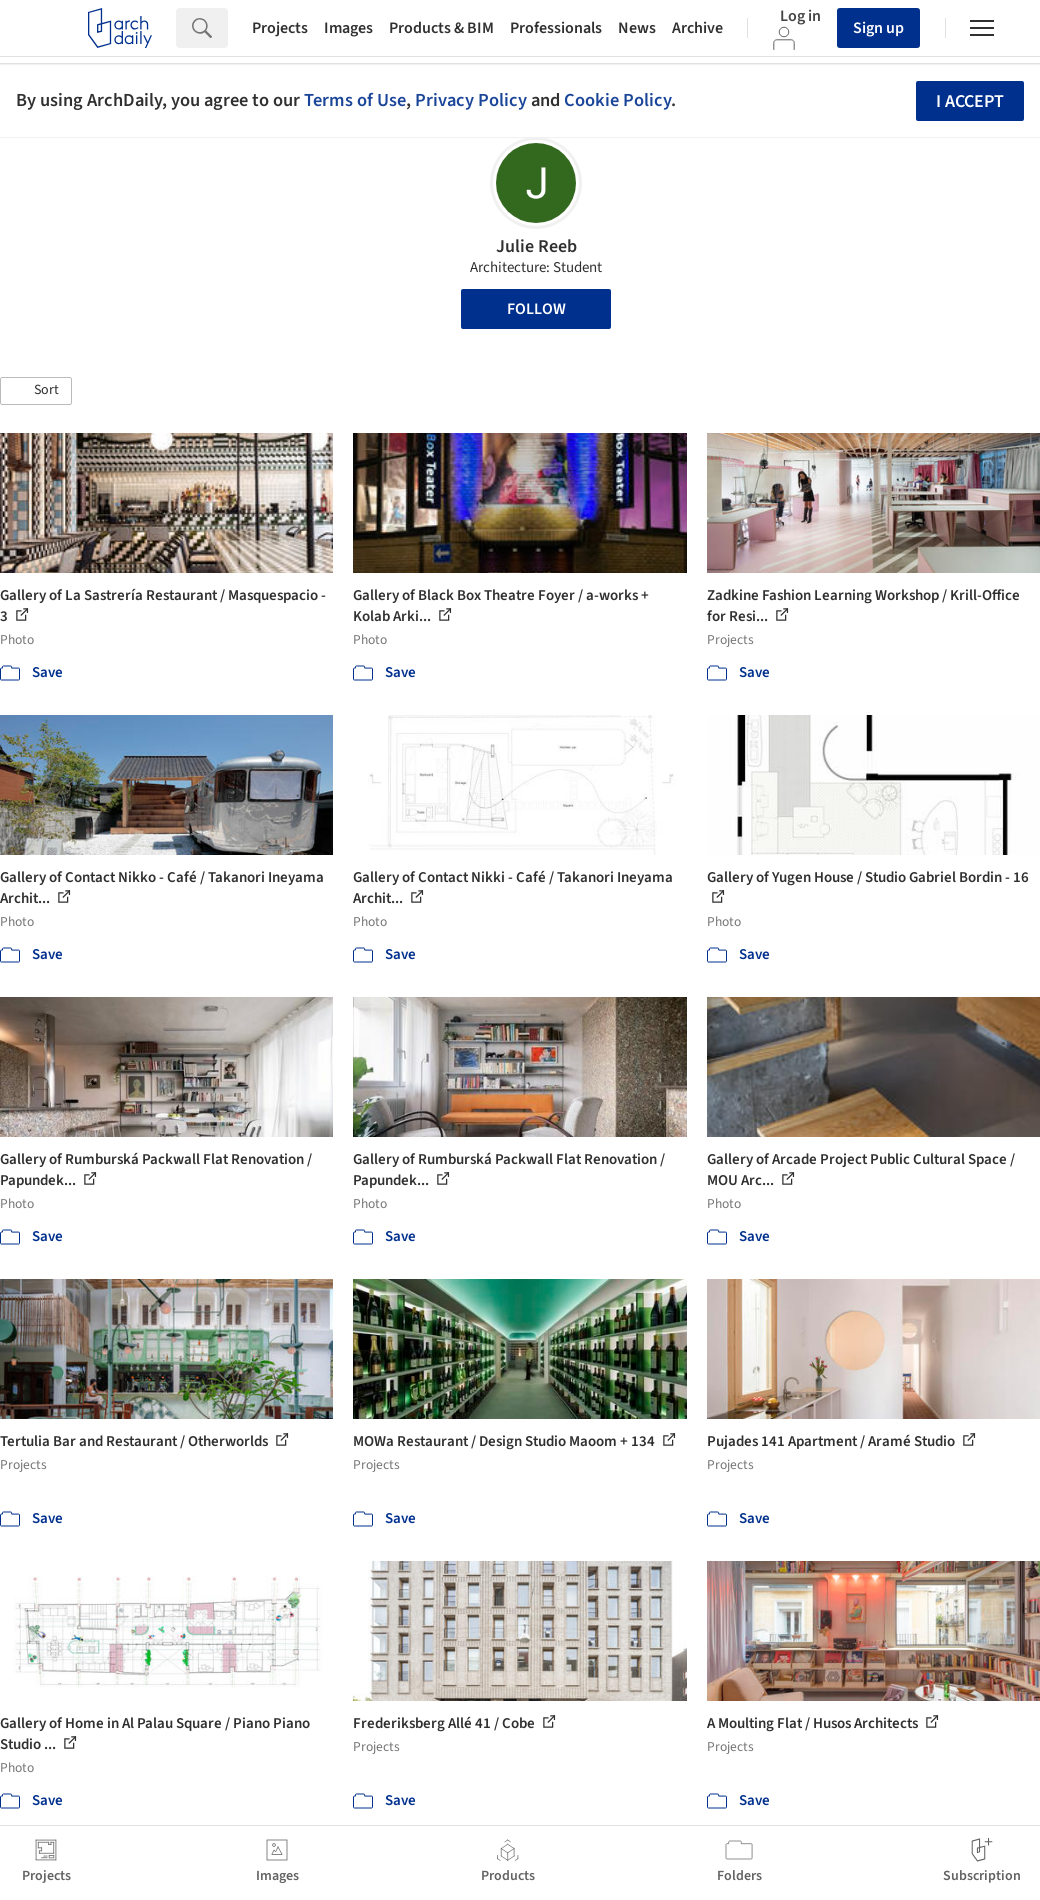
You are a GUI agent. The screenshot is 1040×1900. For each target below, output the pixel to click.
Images (348, 28)
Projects (280, 28)
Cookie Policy (617, 100)
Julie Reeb (536, 246)
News (637, 28)
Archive (697, 28)
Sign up (878, 28)
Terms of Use (355, 100)
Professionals (556, 28)
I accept (970, 101)
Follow (536, 309)
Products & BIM (441, 28)
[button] (36, 391)
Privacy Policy (471, 100)
